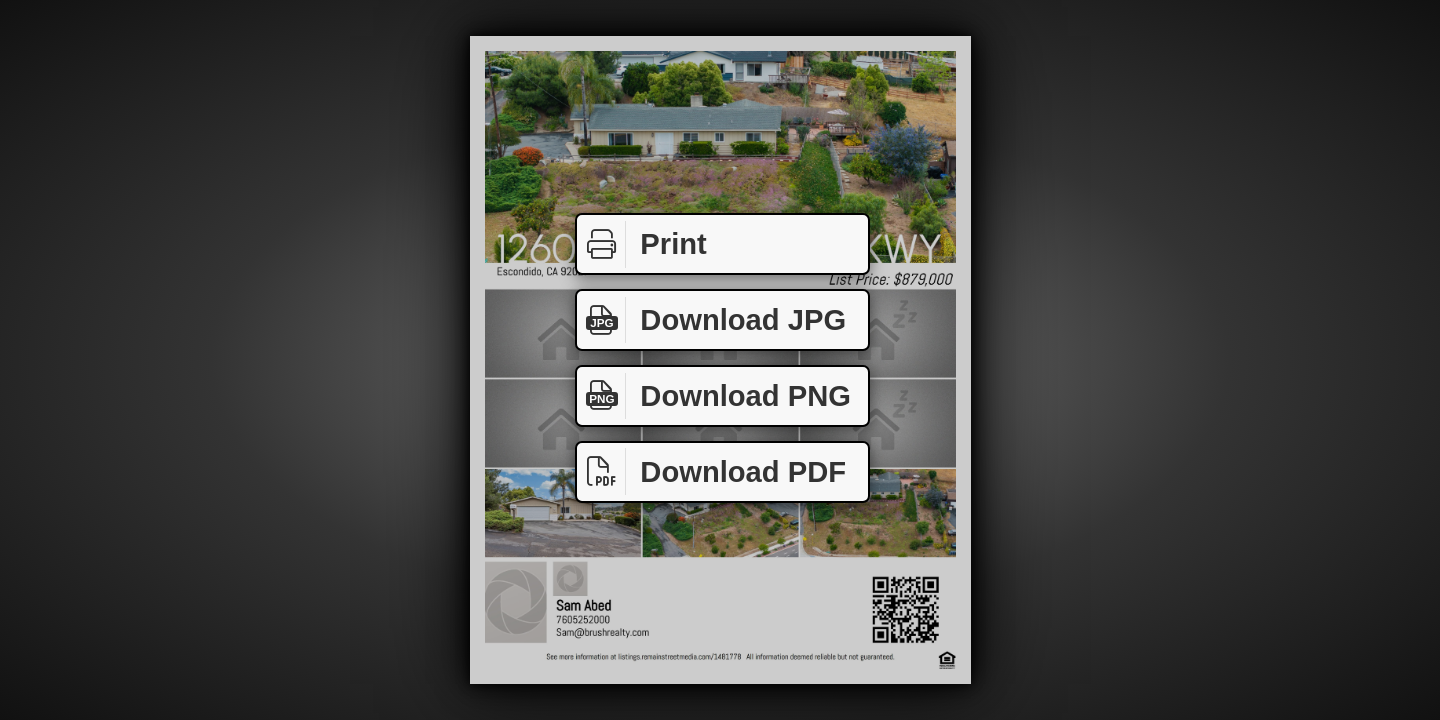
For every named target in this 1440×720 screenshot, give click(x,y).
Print (642, 244)
